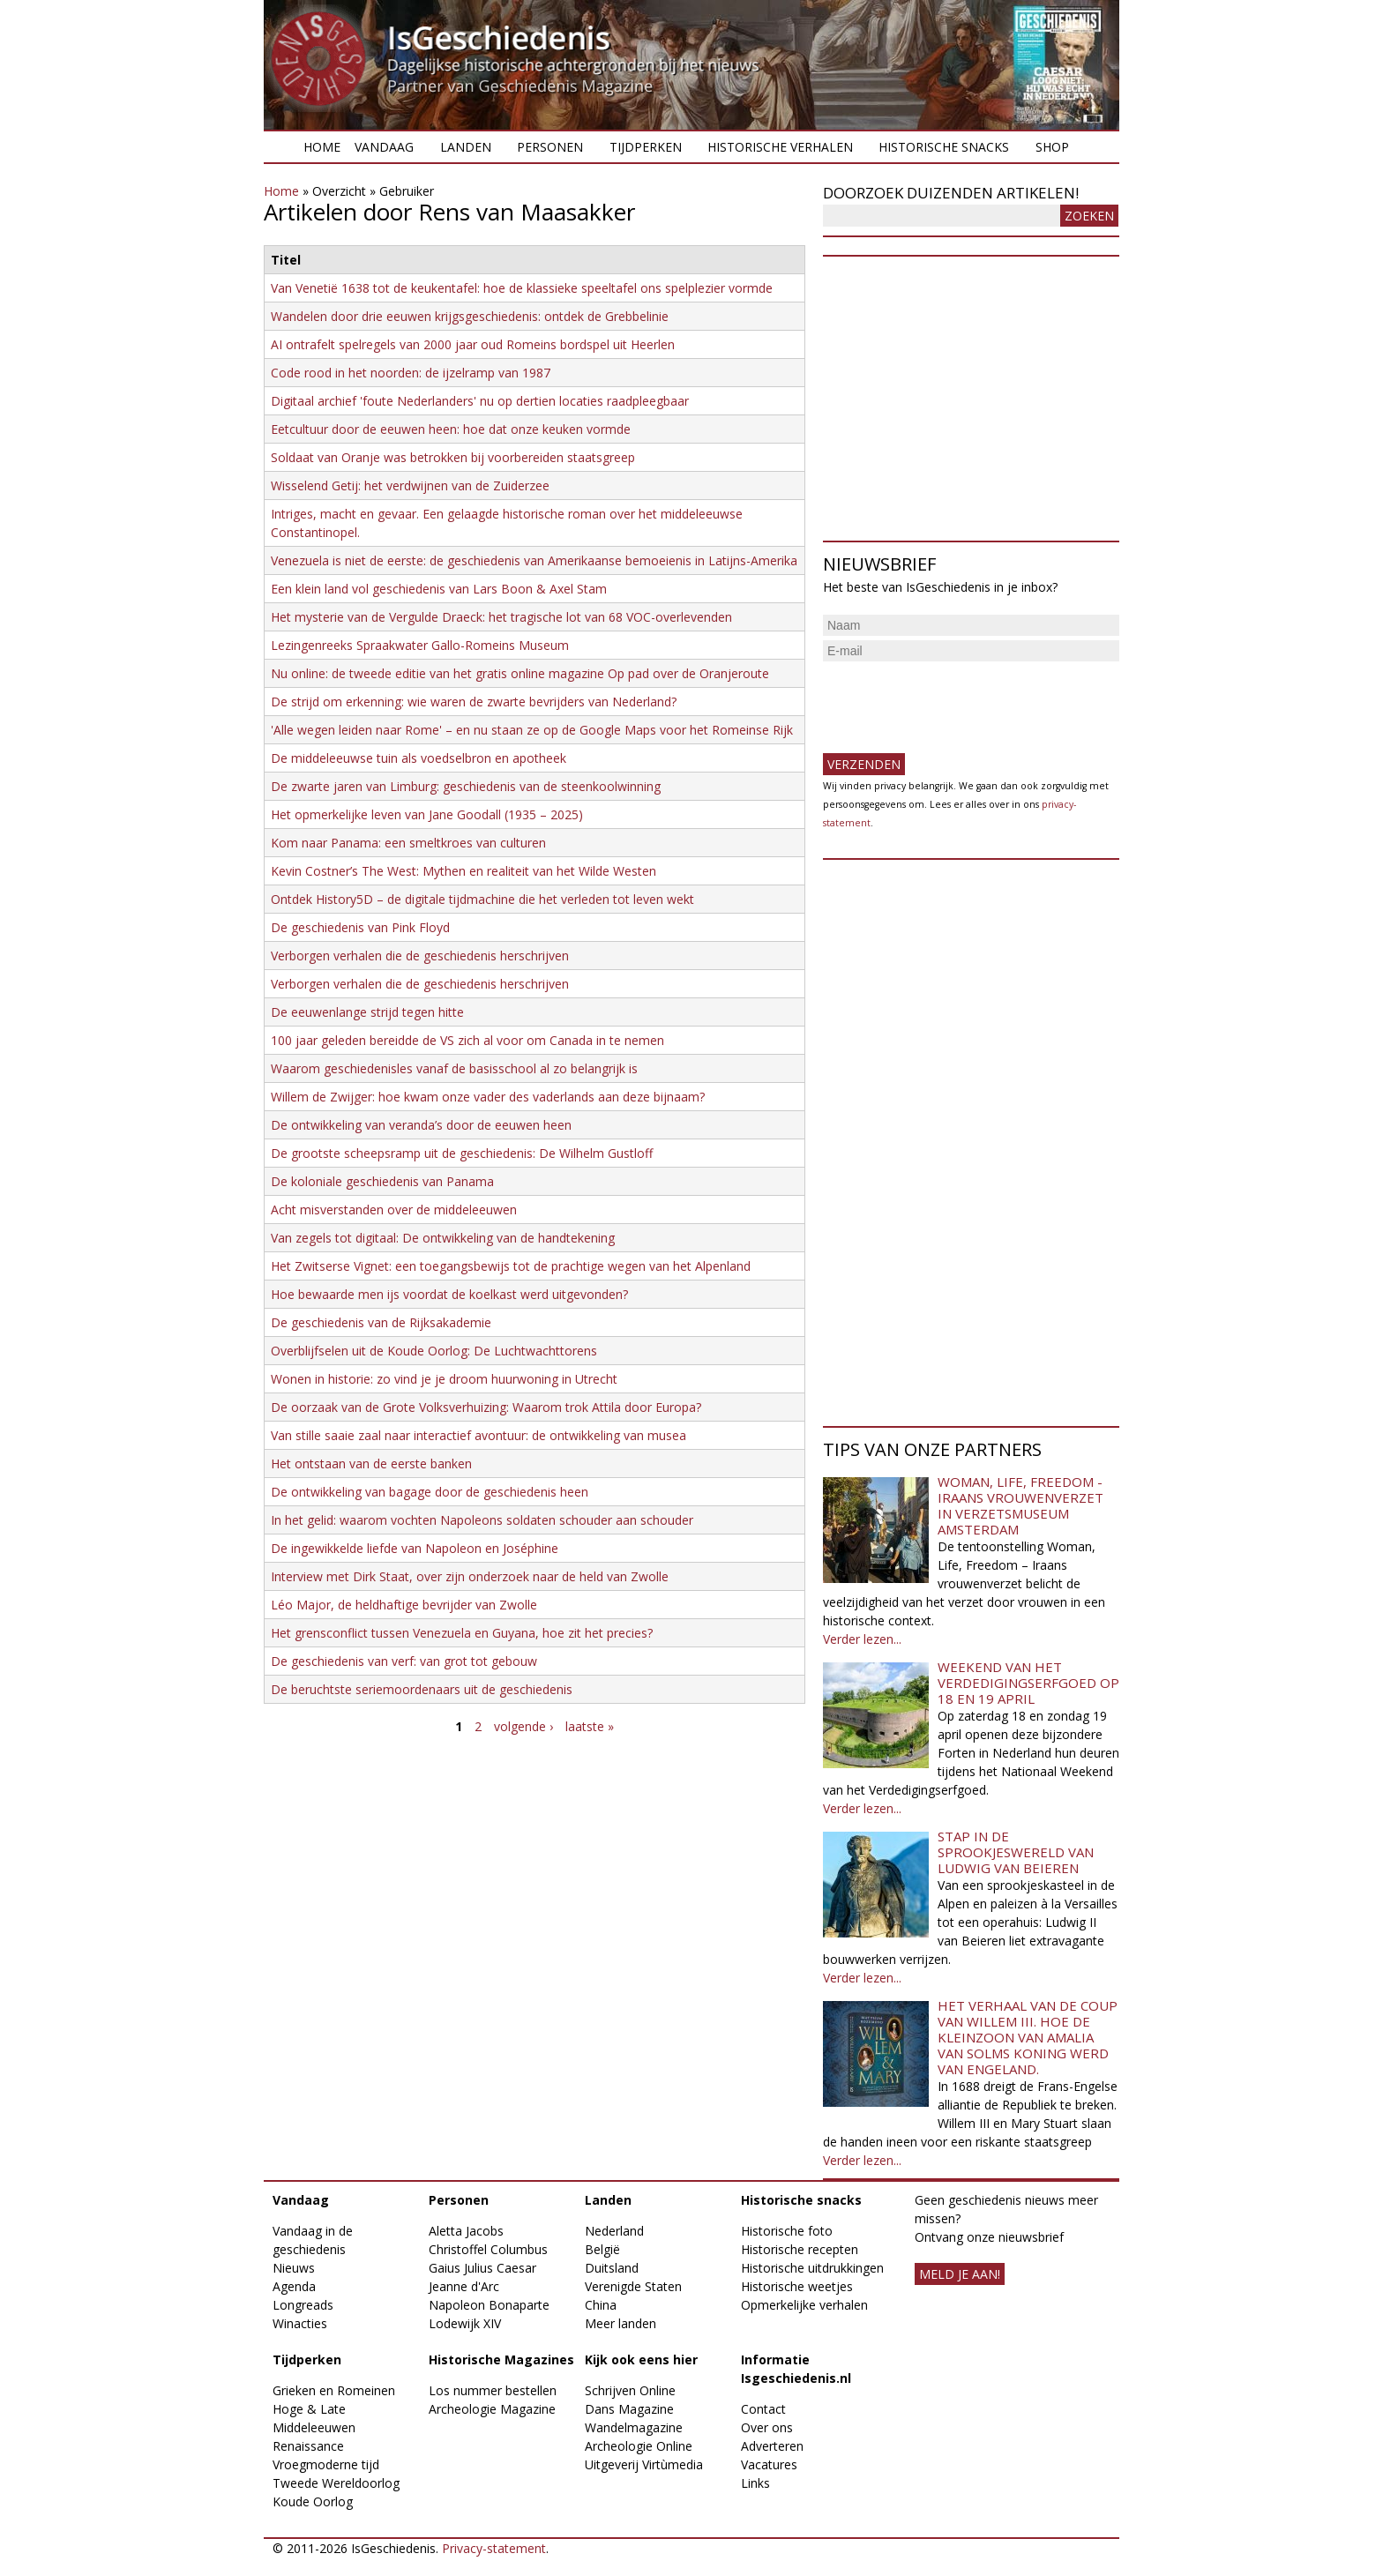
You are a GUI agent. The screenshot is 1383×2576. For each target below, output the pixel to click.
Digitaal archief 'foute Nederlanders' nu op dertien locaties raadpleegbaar (480, 400)
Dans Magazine (629, 2409)
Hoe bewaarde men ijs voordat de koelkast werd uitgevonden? (449, 1294)
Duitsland (612, 2267)
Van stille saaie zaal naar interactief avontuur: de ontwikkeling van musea (478, 1435)
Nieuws (294, 2267)
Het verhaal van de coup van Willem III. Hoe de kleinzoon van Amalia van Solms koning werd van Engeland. (1028, 2037)
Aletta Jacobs (466, 2230)
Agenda (294, 2286)
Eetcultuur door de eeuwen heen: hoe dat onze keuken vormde (451, 429)
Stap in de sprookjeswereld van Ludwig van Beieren (1016, 1852)
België (602, 2249)
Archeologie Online (638, 2446)
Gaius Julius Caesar (482, 2267)
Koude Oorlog (313, 2501)
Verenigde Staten (633, 2286)
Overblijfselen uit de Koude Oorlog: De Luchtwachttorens (434, 1350)
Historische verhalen (780, 146)
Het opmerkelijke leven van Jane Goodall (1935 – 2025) (427, 814)
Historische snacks (943, 146)
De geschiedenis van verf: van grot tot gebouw (404, 1661)
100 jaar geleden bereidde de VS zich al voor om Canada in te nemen (467, 1040)
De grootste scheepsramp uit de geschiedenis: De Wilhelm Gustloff (462, 1153)
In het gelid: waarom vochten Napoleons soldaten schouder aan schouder (482, 1520)
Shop (1052, 146)
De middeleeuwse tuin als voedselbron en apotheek (418, 758)
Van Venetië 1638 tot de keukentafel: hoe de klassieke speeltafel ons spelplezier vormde (522, 288)
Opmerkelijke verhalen (804, 2304)
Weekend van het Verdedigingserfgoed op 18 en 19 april (1028, 1682)
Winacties (300, 2323)
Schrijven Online (630, 2390)
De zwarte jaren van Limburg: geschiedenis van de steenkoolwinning (466, 786)
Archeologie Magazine (492, 2409)
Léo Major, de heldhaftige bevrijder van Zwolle (404, 1604)
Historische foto (787, 2230)
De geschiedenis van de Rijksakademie (381, 1322)
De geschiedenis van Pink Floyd (360, 927)
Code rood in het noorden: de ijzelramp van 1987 (410, 372)
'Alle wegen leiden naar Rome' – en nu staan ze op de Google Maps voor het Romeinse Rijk (532, 729)
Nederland (614, 2230)
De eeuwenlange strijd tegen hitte (367, 1012)
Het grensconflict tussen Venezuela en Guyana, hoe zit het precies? (462, 1632)
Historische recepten (799, 2249)
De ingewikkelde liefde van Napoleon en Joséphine (414, 1548)
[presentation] (957, 700)
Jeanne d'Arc (464, 2286)
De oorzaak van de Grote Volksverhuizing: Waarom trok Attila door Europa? (486, 1407)
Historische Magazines (501, 2359)
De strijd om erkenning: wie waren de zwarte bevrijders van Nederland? (474, 701)
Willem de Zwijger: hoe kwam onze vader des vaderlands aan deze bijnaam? (488, 1096)
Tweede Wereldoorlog (336, 2483)
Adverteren (772, 2446)
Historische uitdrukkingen (812, 2267)
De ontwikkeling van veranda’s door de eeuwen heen (421, 1124)
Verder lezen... (862, 1639)
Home (321, 146)
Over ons (767, 2427)
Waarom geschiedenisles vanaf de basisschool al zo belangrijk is (454, 1068)
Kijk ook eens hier (641, 2359)
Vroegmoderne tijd (326, 2464)
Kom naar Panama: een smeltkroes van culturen (408, 842)
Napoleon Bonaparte (489, 2304)
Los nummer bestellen (493, 2390)
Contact (763, 2409)
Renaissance (308, 2446)
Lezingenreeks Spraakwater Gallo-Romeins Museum (420, 645)
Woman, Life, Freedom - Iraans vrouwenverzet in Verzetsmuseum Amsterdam (1020, 1505)
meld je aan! (959, 2274)
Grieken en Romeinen (334, 2390)
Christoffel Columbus (488, 2249)
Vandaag (384, 146)
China (601, 2304)
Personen (550, 146)
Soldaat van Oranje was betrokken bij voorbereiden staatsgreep (453, 457)
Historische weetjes (797, 2286)
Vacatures (769, 2464)
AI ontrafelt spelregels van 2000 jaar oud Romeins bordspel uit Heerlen (473, 344)
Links (755, 2483)
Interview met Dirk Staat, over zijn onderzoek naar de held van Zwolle (470, 1576)
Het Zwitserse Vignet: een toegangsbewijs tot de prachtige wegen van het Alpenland (511, 1266)
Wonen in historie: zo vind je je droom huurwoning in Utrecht (444, 1378)
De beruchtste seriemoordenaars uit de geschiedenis (421, 1689)
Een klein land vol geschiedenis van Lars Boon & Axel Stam (439, 588)
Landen (465, 146)
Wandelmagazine (634, 2427)
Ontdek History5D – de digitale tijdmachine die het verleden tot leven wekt (482, 899)
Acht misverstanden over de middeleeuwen (394, 1209)
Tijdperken (645, 146)
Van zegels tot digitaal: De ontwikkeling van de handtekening (443, 1237)
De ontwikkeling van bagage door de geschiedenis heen (429, 1491)
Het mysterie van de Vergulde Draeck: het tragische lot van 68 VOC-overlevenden (501, 617)
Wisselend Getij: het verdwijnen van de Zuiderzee (410, 485)
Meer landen (620, 2323)
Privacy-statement (494, 2548)
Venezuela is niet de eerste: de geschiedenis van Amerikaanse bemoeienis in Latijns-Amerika (534, 560)
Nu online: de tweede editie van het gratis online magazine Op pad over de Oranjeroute (520, 673)
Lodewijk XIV (465, 2323)
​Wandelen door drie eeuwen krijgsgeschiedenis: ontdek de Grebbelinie (470, 316)
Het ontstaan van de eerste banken (371, 1463)
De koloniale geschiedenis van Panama (382, 1181)
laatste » (589, 1726)
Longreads (303, 2304)
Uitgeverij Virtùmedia (644, 2464)
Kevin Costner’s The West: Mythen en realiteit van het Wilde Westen (463, 870)
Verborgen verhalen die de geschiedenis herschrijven (420, 955)
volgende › (523, 1726)
